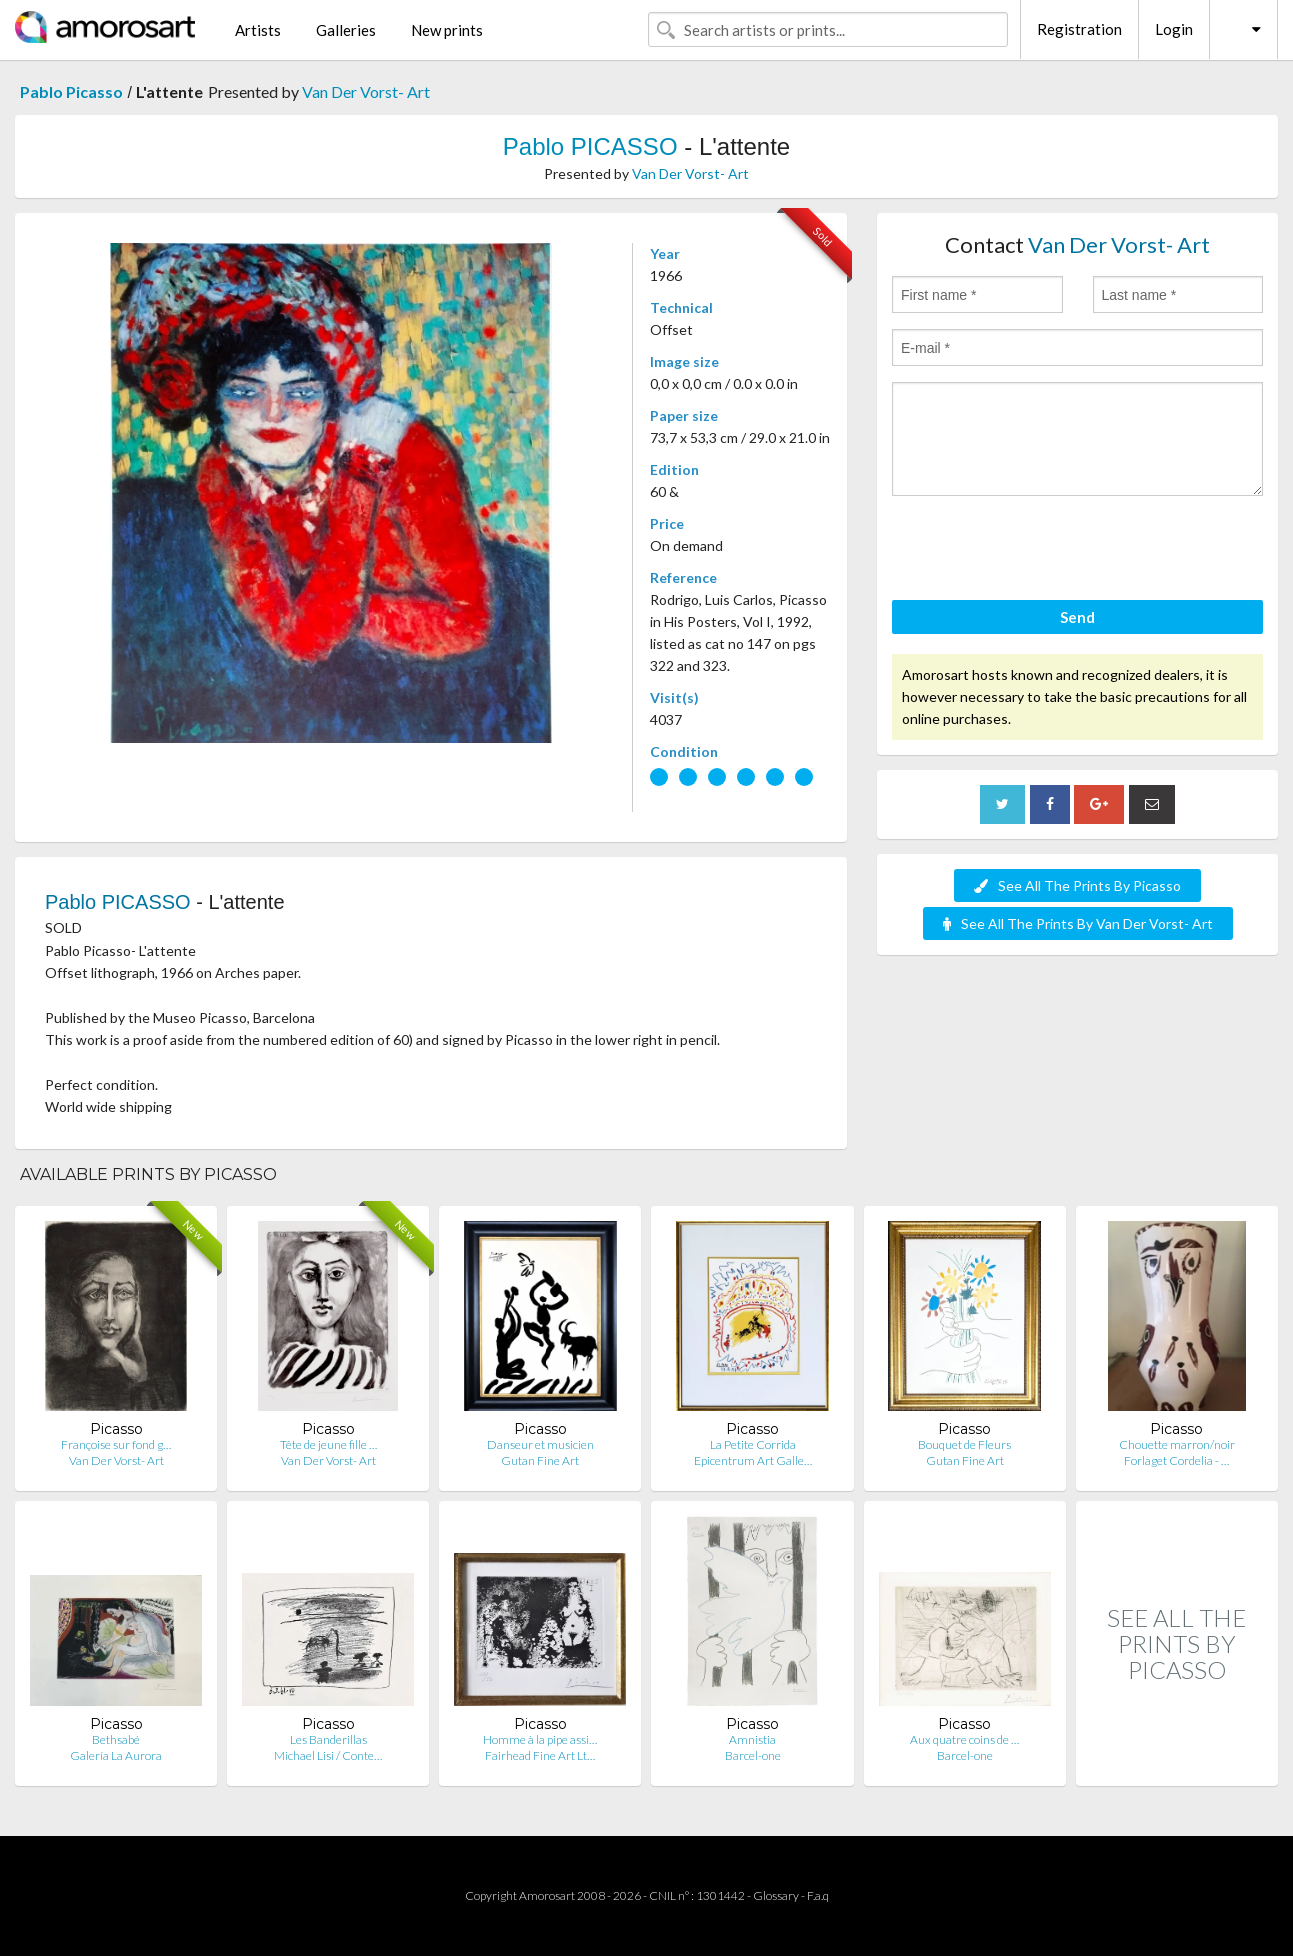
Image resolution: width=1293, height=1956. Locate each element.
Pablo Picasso (71, 91)
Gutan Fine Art (540, 1460)
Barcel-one (753, 1755)
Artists (258, 30)
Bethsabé (116, 1739)
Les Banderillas (328, 1739)
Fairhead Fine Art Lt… (540, 1755)
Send (1077, 617)
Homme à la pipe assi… (540, 1739)
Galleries (346, 30)
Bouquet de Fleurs (964, 1444)
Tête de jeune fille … (328, 1444)
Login (1174, 29)
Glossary (776, 1895)
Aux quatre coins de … (964, 1739)
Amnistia (752, 1739)
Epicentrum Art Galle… (753, 1460)
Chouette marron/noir (1177, 1444)
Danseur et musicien (540, 1444)
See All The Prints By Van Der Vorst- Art (1078, 923)
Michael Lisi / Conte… (328, 1755)
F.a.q (818, 1895)
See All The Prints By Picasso (1077, 885)
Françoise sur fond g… (116, 1444)
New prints (447, 30)
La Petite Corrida (753, 1444)
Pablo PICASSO (590, 146)
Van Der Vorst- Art (366, 91)
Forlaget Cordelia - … (1176, 1460)
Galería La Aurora (116, 1755)
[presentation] (1044, 551)
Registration (1079, 29)
